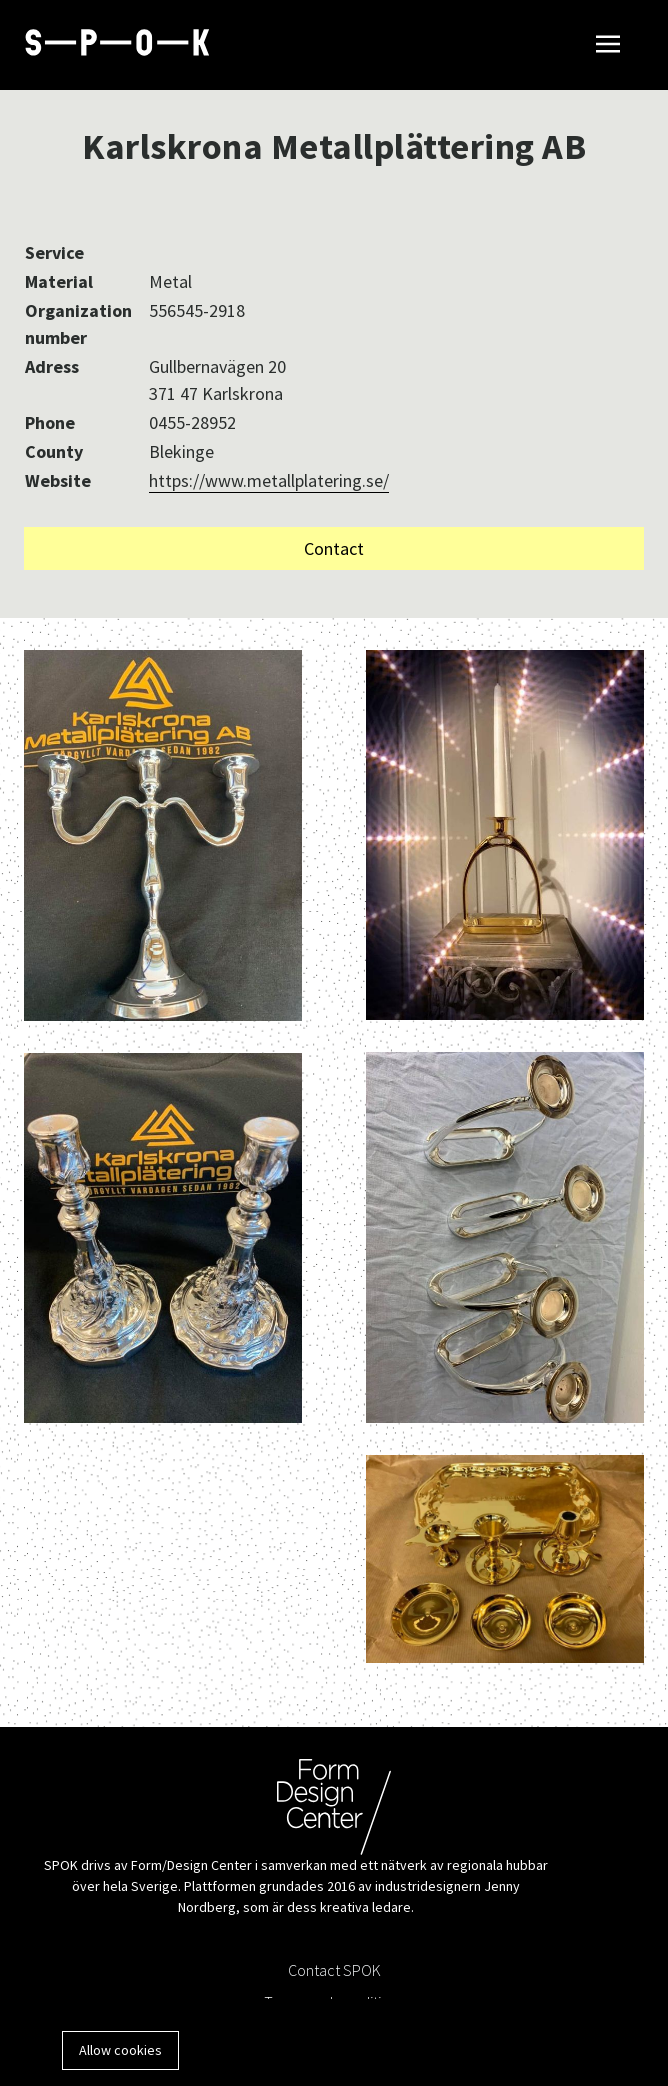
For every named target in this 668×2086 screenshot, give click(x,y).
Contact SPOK (334, 1970)
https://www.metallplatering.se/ (269, 480)
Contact (334, 548)
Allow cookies (120, 2050)
